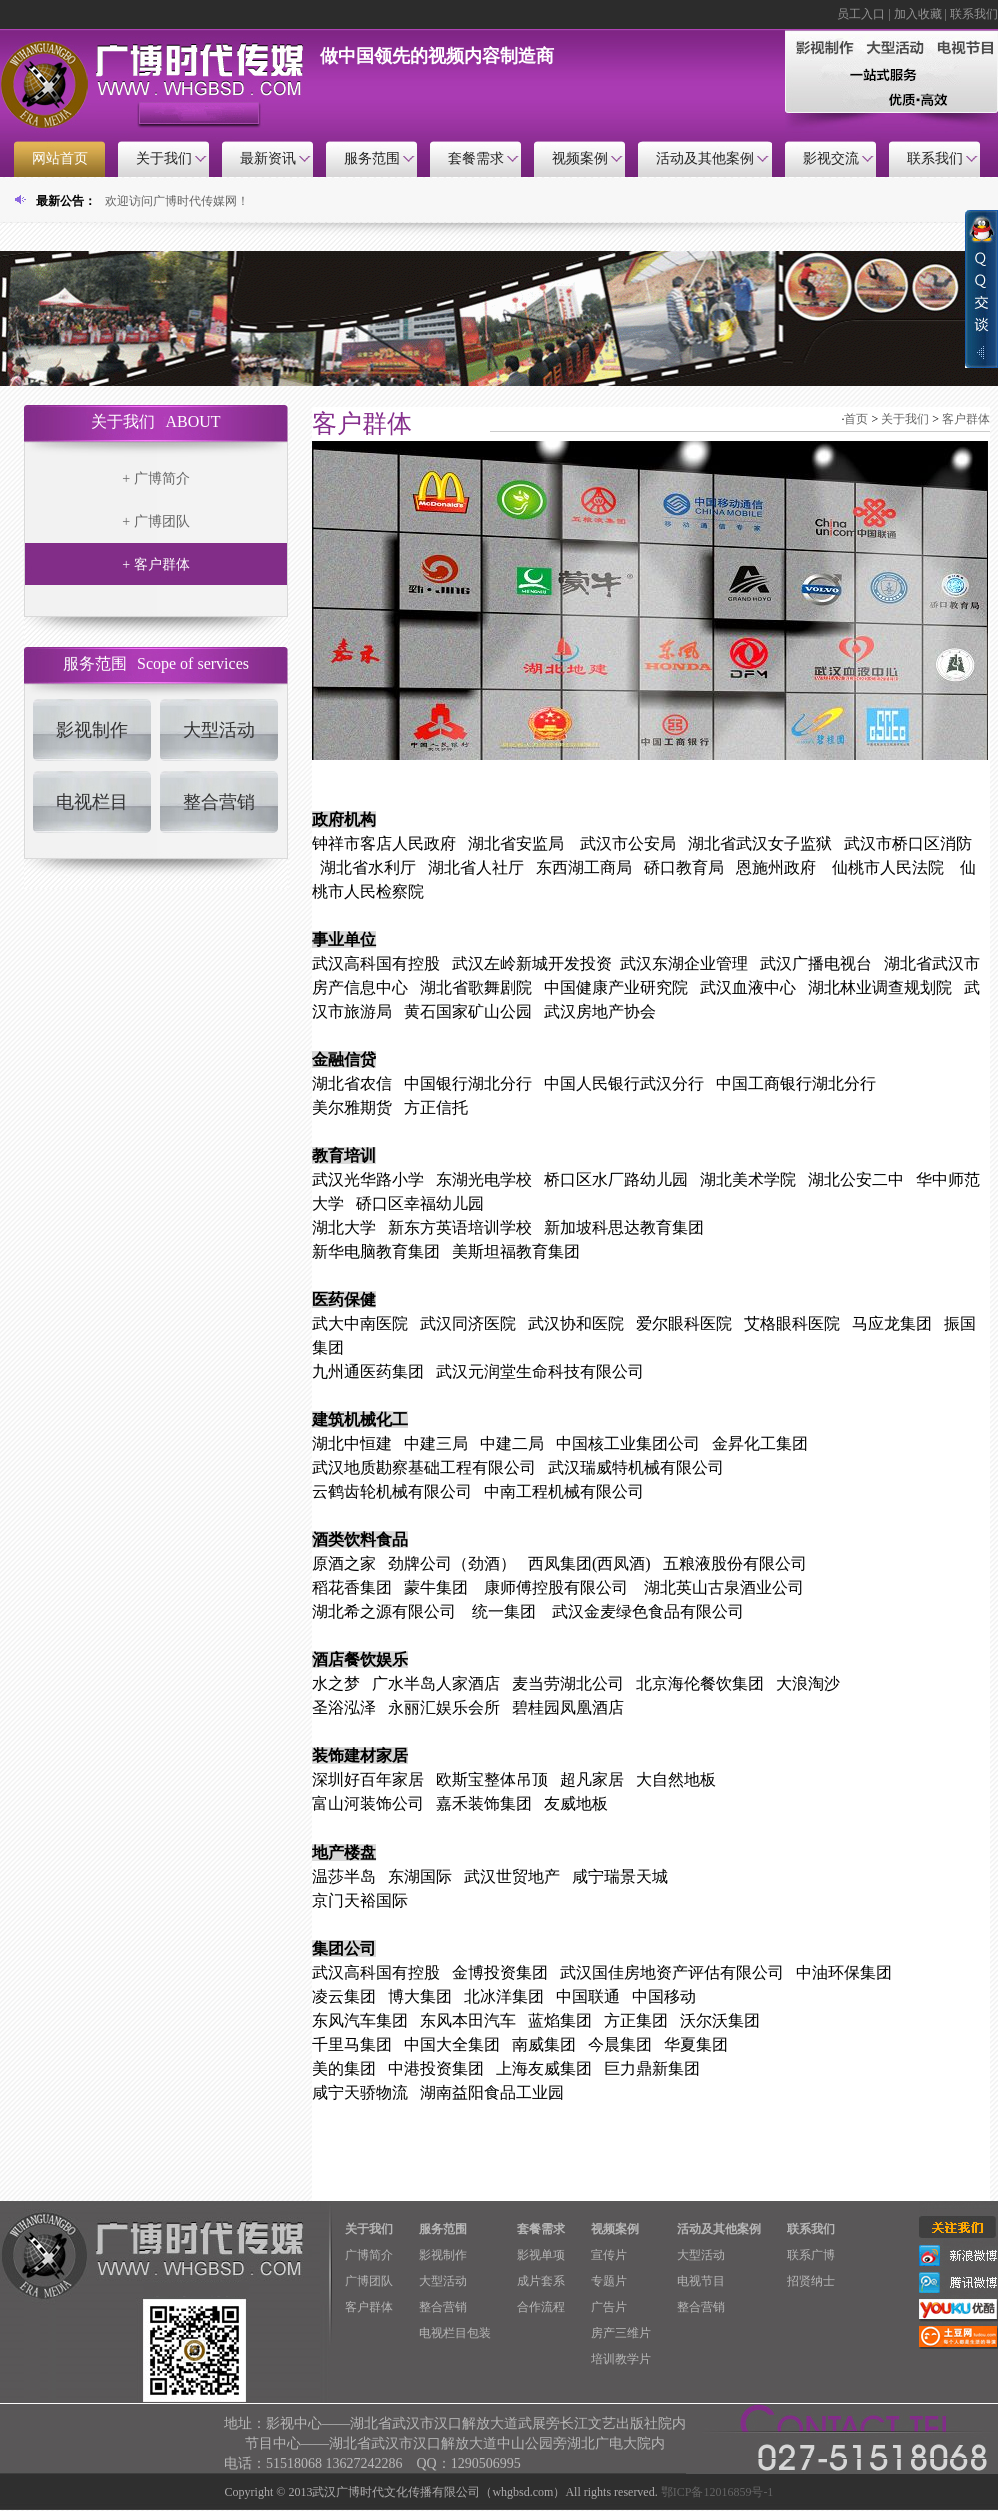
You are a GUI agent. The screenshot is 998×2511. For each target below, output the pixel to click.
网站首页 (60, 158)
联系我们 (974, 14)
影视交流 (831, 158)
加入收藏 (918, 14)
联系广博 (811, 2255)
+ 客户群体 (155, 564)
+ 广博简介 (155, 478)
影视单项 (541, 2255)
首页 (856, 419)
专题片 (609, 2281)
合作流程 (541, 2307)
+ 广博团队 (155, 521)
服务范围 (372, 158)
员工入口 (861, 14)
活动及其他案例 (705, 158)
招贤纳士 (811, 2281)
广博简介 (369, 2255)
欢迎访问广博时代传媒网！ (177, 201)
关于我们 (164, 158)
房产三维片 (621, 2333)
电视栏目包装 (455, 2333)
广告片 (609, 2307)
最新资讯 (268, 158)
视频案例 (580, 158)
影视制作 (92, 730)
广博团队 (369, 2281)
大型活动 (219, 730)
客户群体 (966, 419)
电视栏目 (92, 802)
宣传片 (609, 2255)
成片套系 (541, 2281)
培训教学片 (621, 2359)
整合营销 (219, 802)
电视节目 (701, 2281)
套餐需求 (476, 158)
